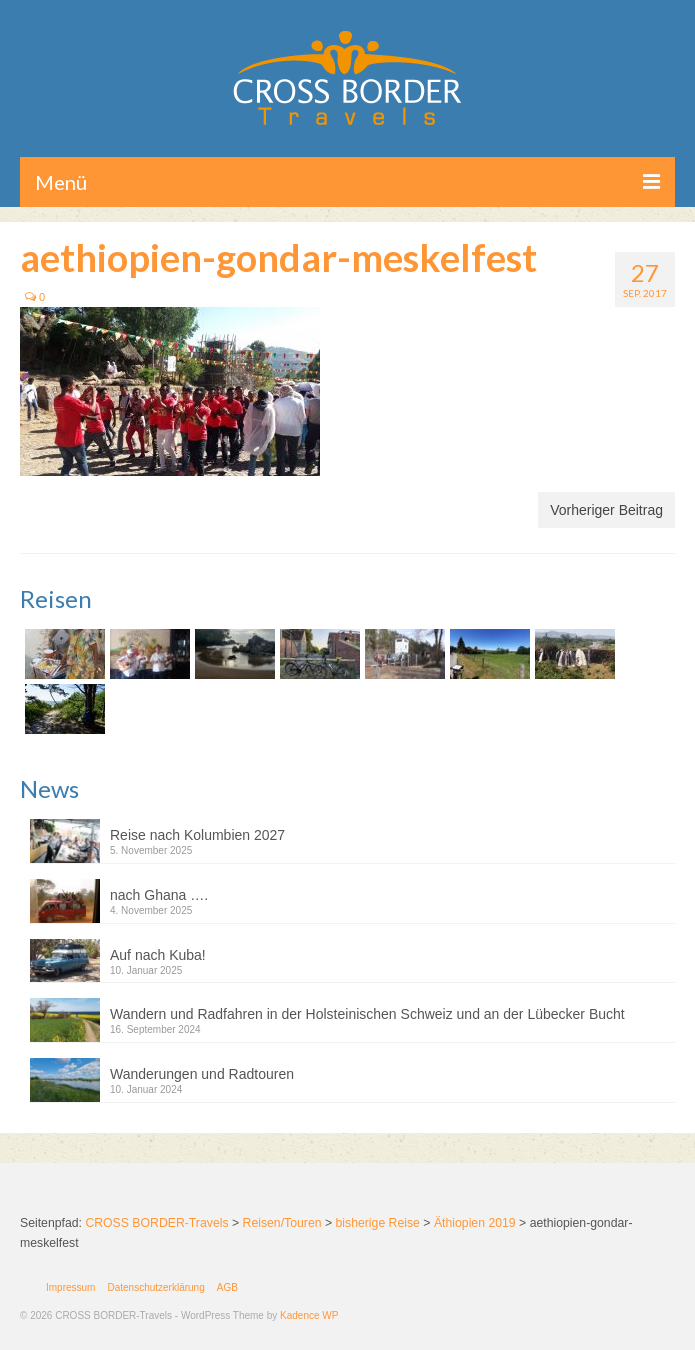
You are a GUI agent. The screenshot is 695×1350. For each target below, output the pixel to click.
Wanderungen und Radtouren (202, 1074)
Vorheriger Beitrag (606, 510)
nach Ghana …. (159, 895)
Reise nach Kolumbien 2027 (197, 835)
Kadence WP (309, 1315)
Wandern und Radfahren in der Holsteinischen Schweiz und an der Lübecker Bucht (367, 1014)
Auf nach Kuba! (158, 955)
